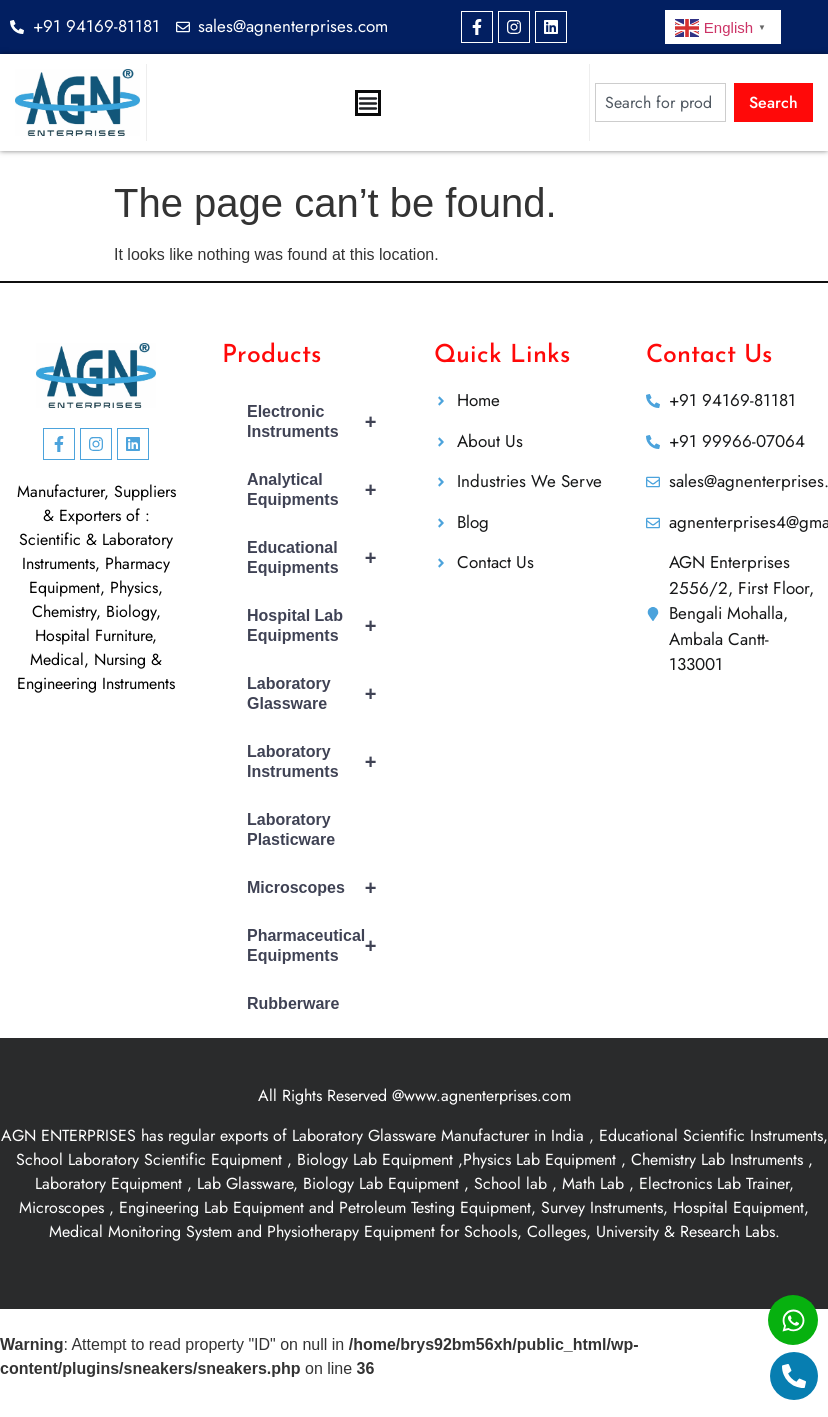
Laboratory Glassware (320, 694)
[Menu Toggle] (368, 103)
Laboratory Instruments (320, 762)
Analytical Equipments (320, 490)
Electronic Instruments (320, 422)
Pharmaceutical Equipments (320, 946)
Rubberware (293, 1003)
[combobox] (660, 102)
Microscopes (320, 888)
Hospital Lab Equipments (320, 626)
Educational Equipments (320, 558)
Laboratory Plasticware (291, 829)
